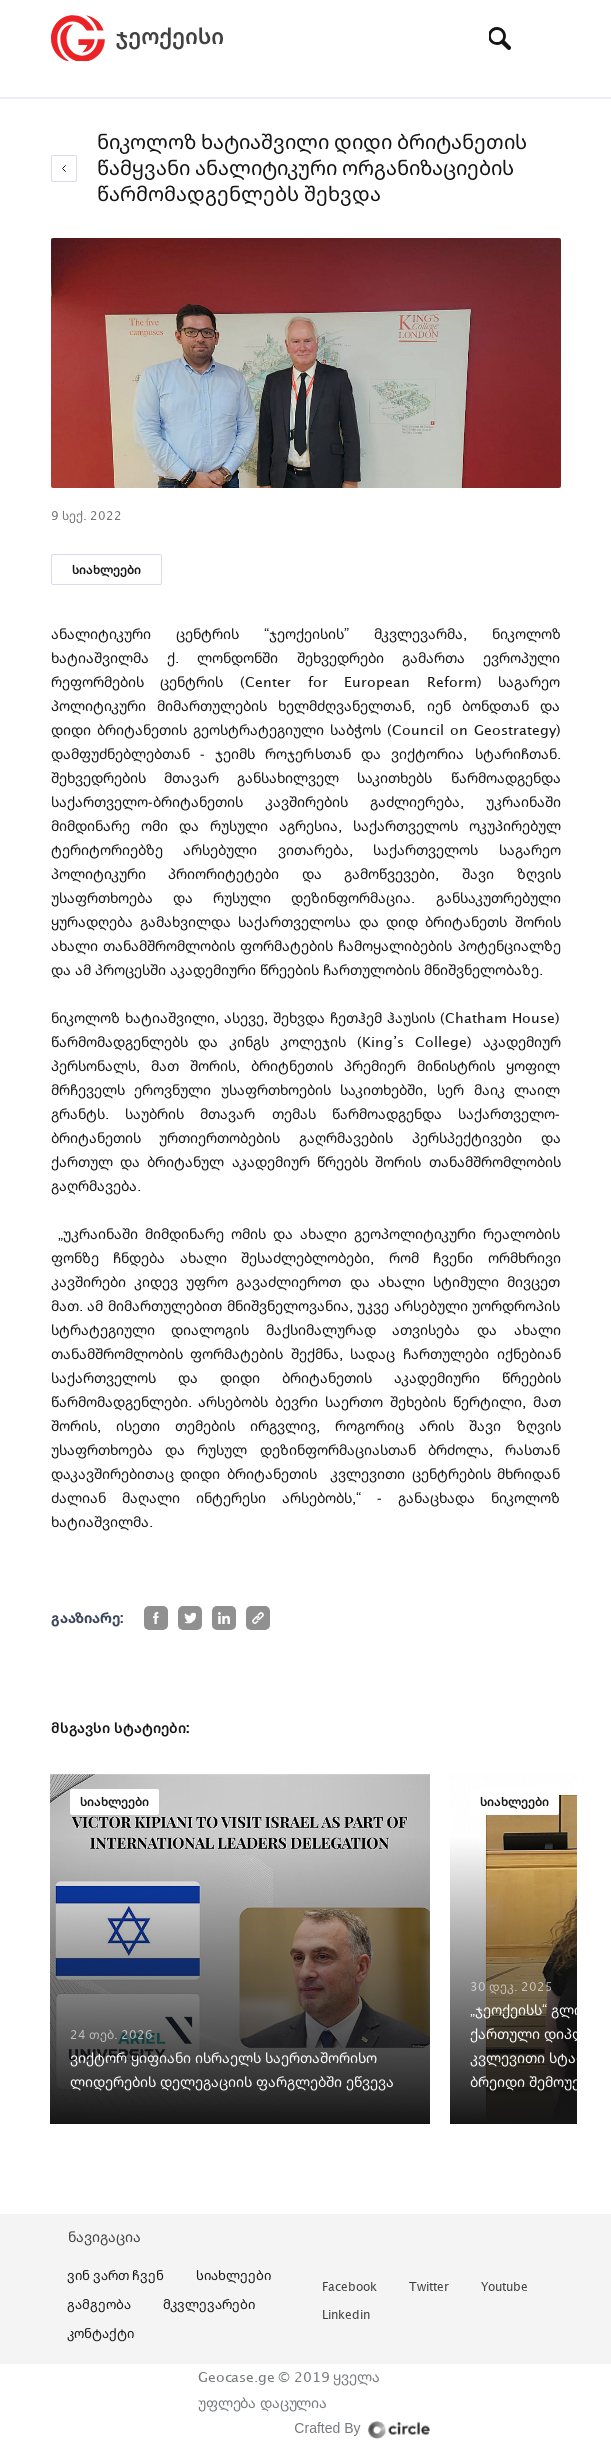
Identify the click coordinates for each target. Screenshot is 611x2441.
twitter (429, 2287)
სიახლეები (106, 569)
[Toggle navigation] (546, 38)
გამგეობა (99, 2304)
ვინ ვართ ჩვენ (115, 2275)
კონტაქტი (100, 2333)
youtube (504, 2287)
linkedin (346, 2315)
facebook (349, 2287)
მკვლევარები (209, 2304)
